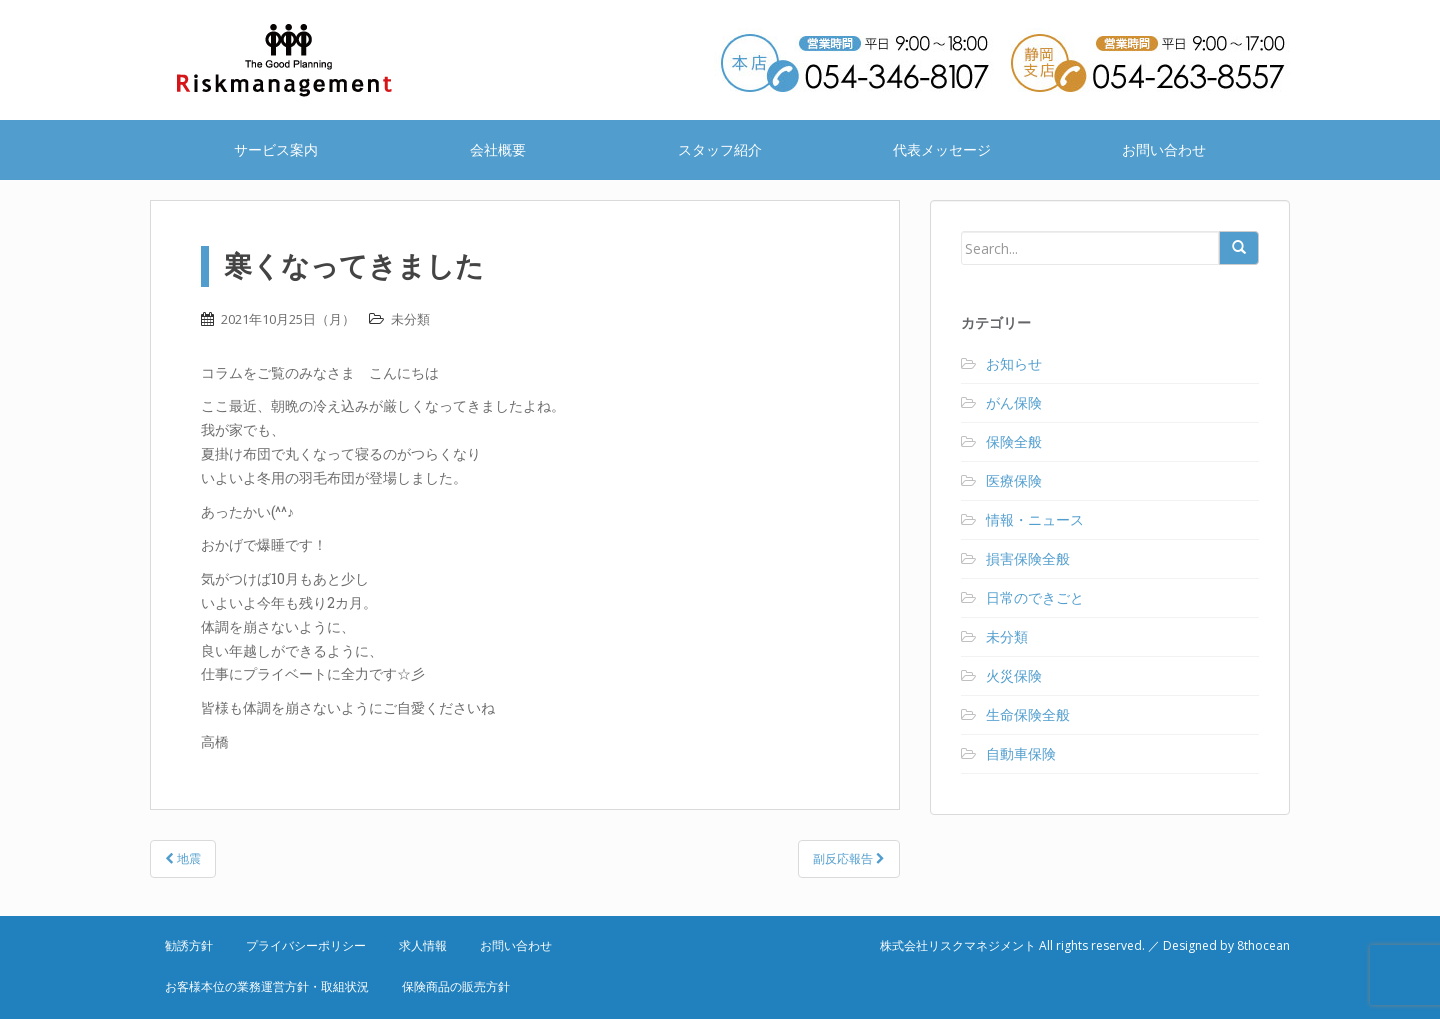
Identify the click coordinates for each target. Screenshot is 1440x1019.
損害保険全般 (1028, 558)
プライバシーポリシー (306, 945)
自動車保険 (1021, 753)
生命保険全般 (1028, 714)
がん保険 (1014, 402)
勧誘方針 (189, 945)
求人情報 (423, 945)
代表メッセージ (942, 149)
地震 (183, 858)
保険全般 (1014, 441)
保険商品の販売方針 (456, 986)
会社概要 (498, 149)
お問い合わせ (1164, 149)
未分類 (410, 319)
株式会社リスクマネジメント (310, 60)
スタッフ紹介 (720, 149)
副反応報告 (849, 858)
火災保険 (1014, 675)
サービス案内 (276, 149)
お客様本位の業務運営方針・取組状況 (267, 986)
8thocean (1263, 945)
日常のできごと (1035, 597)
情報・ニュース (1035, 519)
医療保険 (1014, 480)
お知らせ (1014, 363)
